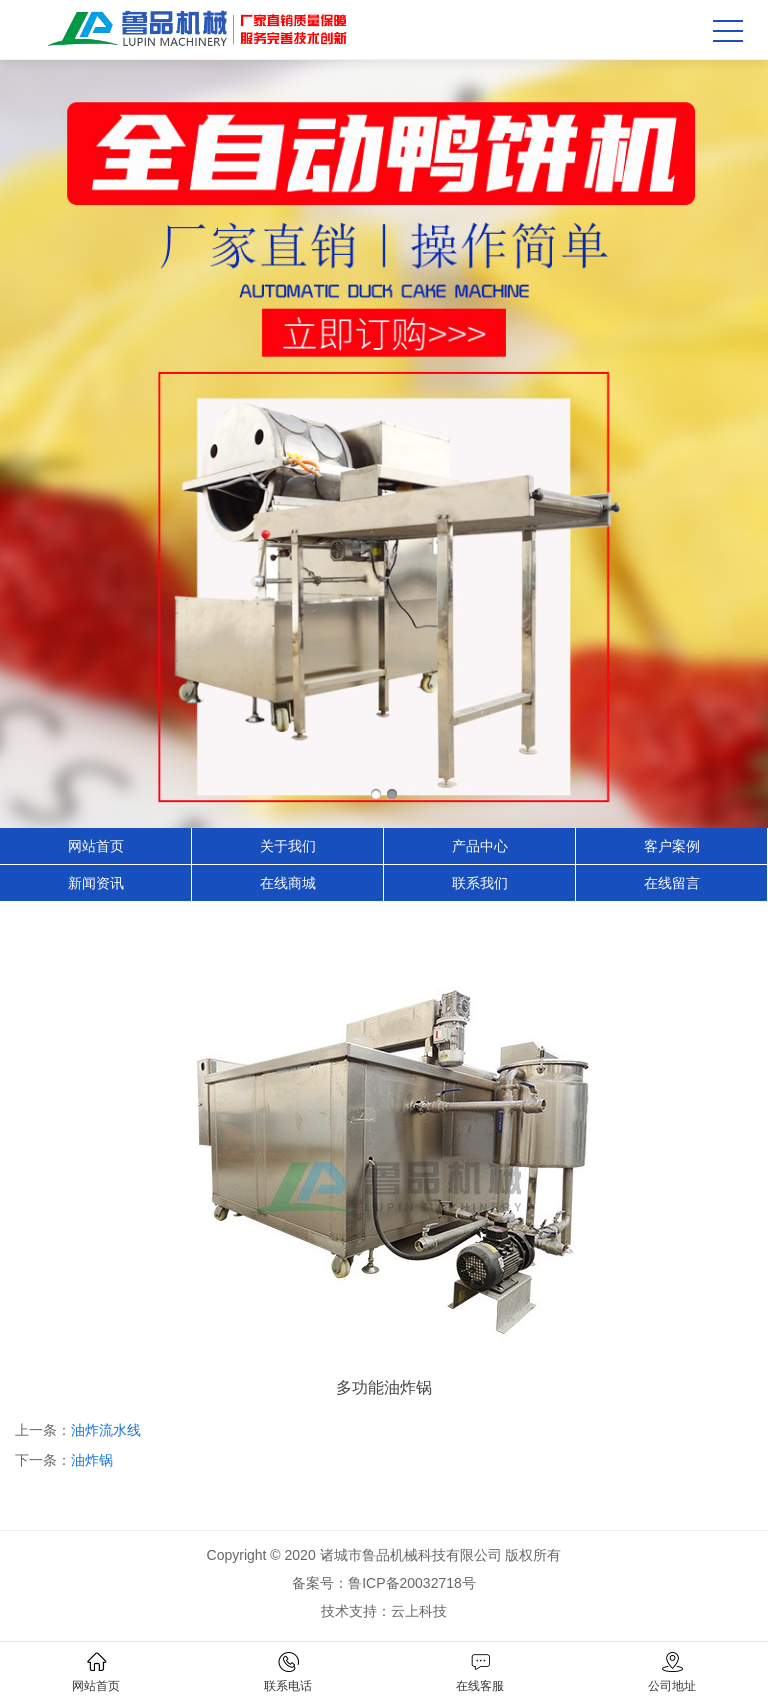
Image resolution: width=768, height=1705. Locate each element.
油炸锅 (92, 1460)
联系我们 (480, 883)
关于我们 (288, 846)
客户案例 (672, 846)
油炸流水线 (106, 1430)
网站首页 (96, 846)
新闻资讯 (96, 883)
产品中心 (480, 846)
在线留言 (672, 883)
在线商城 (288, 883)
